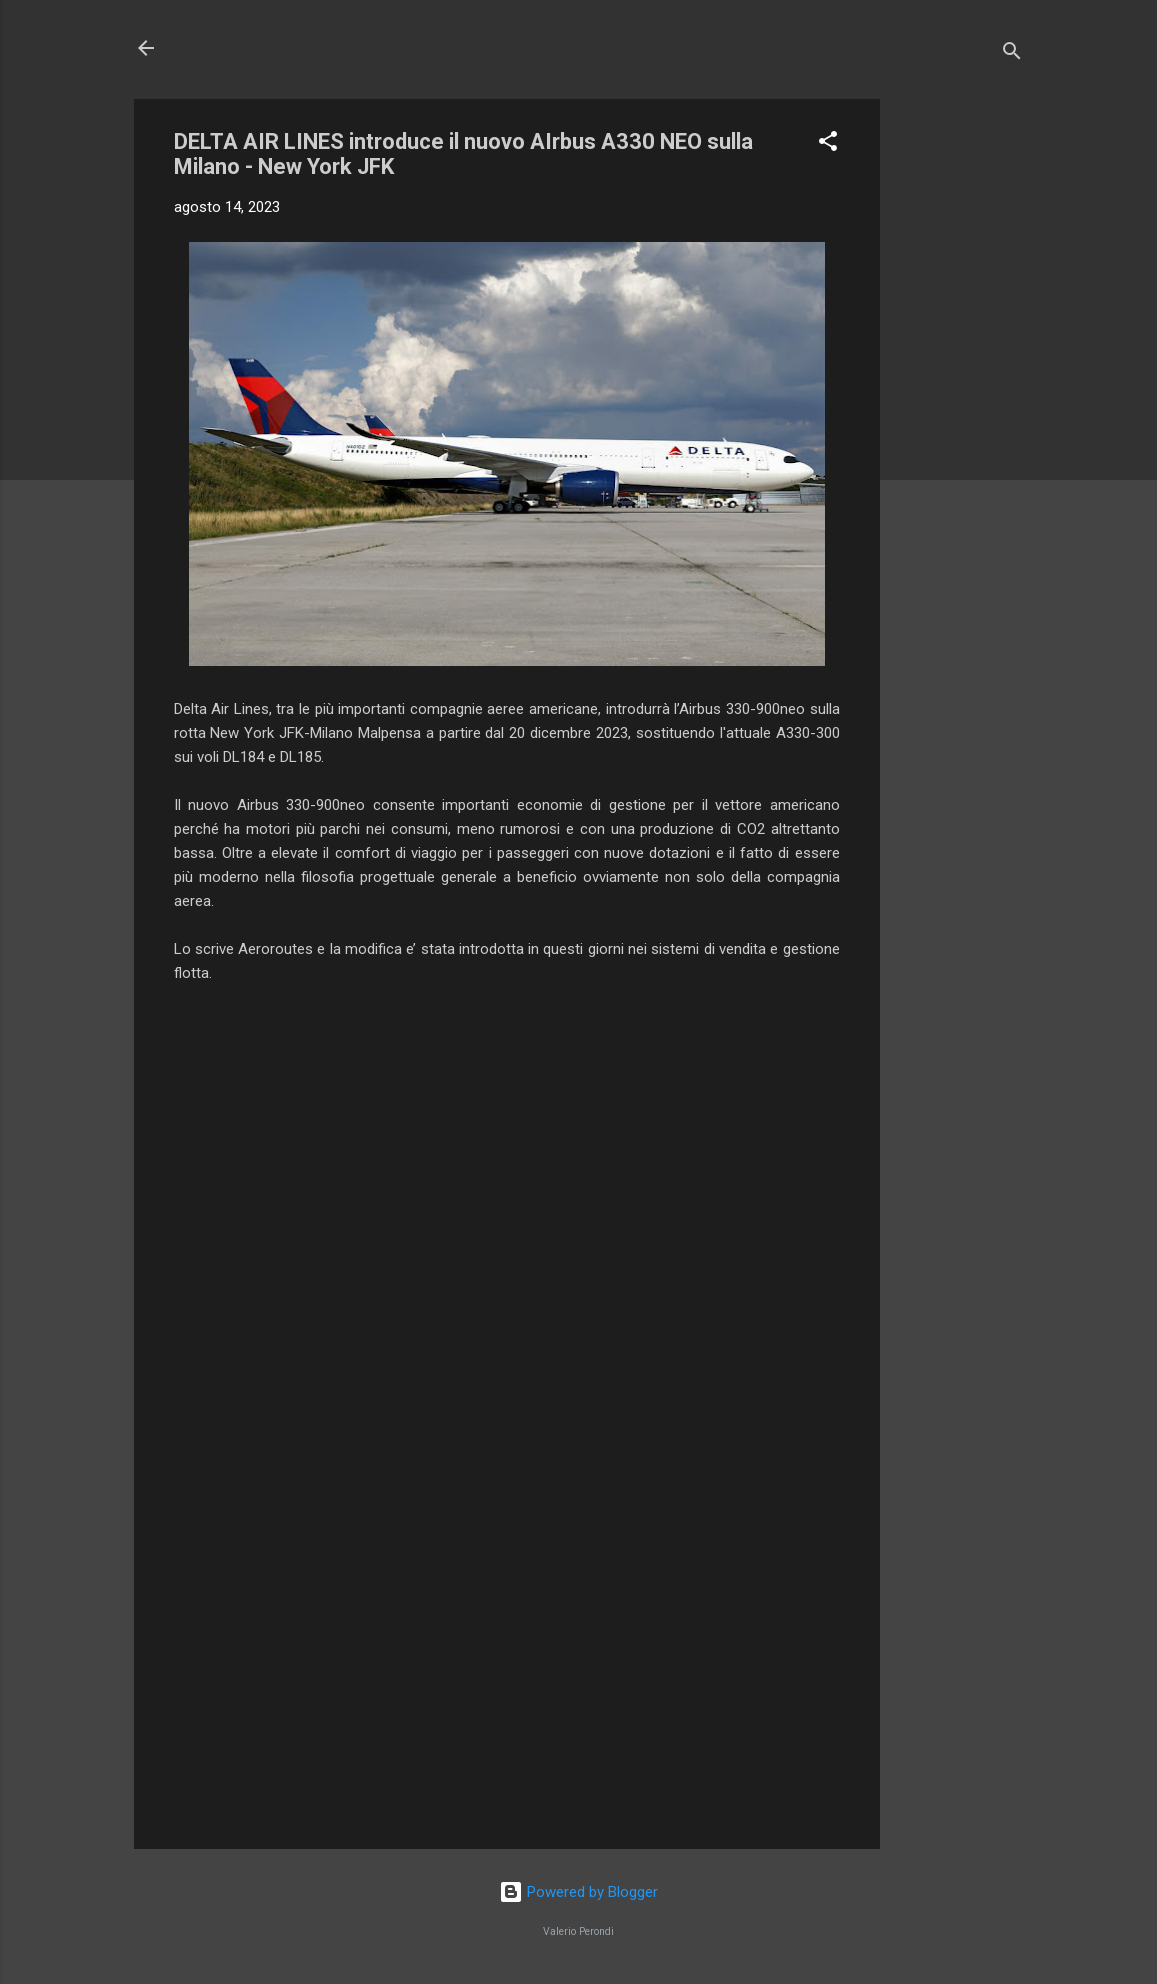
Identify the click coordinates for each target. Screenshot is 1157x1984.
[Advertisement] (960, 399)
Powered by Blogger (578, 1892)
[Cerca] (1012, 54)
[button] (828, 144)
